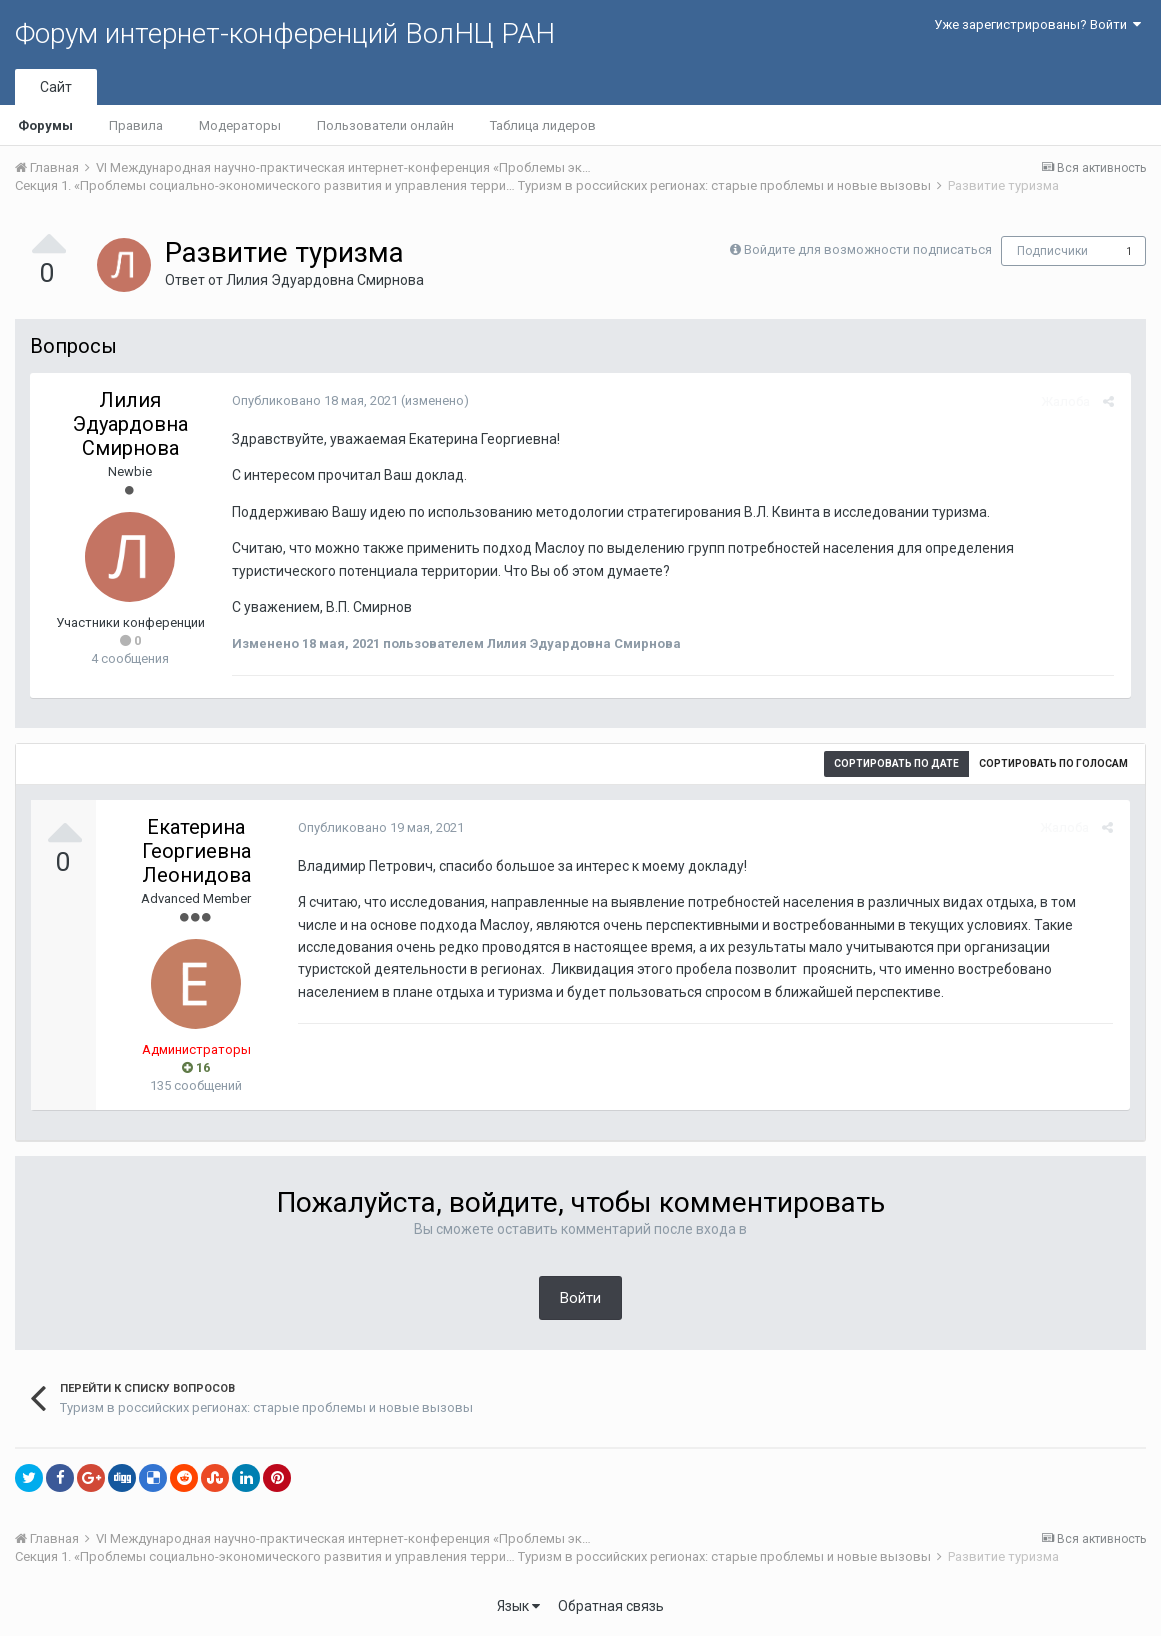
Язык (518, 1606)
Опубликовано (313, 400)
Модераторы (240, 125)
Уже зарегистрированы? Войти (1037, 24)
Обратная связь (611, 1606)
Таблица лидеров (543, 125)
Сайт (56, 87)
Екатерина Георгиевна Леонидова (196, 851)
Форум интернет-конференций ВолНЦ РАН (285, 33)
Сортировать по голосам (1053, 763)
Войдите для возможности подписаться (868, 249)
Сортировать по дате (896, 763)
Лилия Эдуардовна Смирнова (325, 280)
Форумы (45, 125)
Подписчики (1052, 251)
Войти (580, 1298)
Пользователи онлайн (385, 125)
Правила (136, 125)
